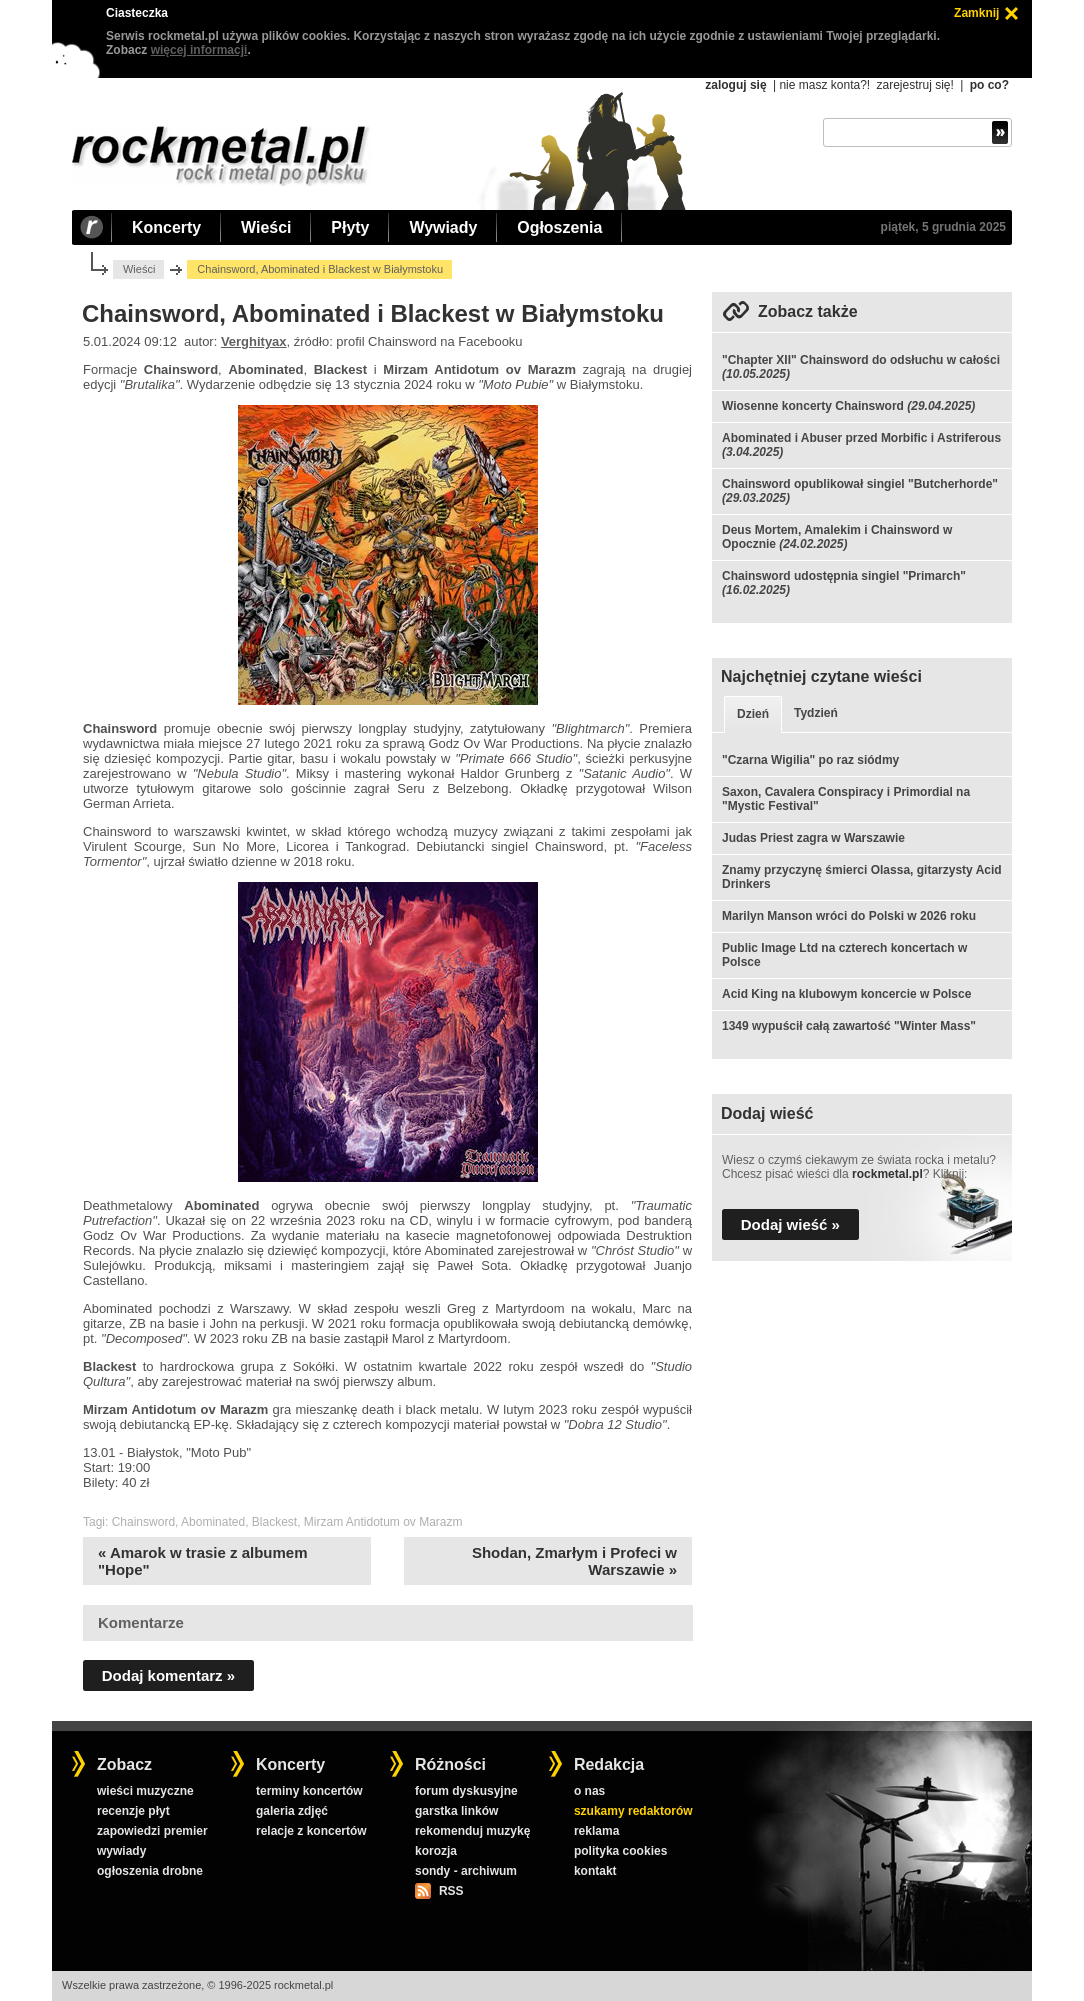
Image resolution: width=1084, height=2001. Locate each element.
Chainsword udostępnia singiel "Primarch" (844, 576)
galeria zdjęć (292, 1811)
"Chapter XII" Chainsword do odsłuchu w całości (861, 360)
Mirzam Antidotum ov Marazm (383, 1522)
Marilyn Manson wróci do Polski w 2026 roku (849, 916)
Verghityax (254, 341)
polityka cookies (620, 1851)
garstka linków (456, 1811)
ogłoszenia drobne (150, 1871)
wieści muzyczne (145, 1791)
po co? (989, 85)
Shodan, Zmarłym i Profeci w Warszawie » (574, 1561)
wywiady (121, 1851)
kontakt (595, 1871)
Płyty (350, 227)
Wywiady (443, 227)
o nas (589, 1791)
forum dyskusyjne (466, 1791)
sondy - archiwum (466, 1871)
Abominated (213, 1522)
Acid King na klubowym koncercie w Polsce (846, 994)
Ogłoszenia (559, 227)
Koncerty (166, 227)
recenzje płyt (133, 1811)
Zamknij (976, 13)
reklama (596, 1831)
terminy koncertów (309, 1791)
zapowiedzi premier (152, 1831)
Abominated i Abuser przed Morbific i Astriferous (861, 438)
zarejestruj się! (914, 85)
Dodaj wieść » (790, 1224)
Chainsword (143, 1522)
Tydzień (816, 713)
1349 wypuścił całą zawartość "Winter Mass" (849, 1026)
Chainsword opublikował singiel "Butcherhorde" (860, 484)
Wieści (266, 227)
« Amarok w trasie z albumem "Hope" (203, 1561)
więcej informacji (199, 50)
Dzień (753, 714)
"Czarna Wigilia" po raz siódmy (810, 760)
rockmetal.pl (887, 1174)
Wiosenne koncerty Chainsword (813, 406)
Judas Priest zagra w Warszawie (813, 838)
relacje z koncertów (311, 1831)
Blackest (274, 1522)
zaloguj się (735, 85)
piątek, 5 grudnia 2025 (943, 227)
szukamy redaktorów (633, 1811)
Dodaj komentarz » (168, 1675)
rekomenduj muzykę (472, 1831)
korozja (436, 1851)
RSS (451, 1891)
